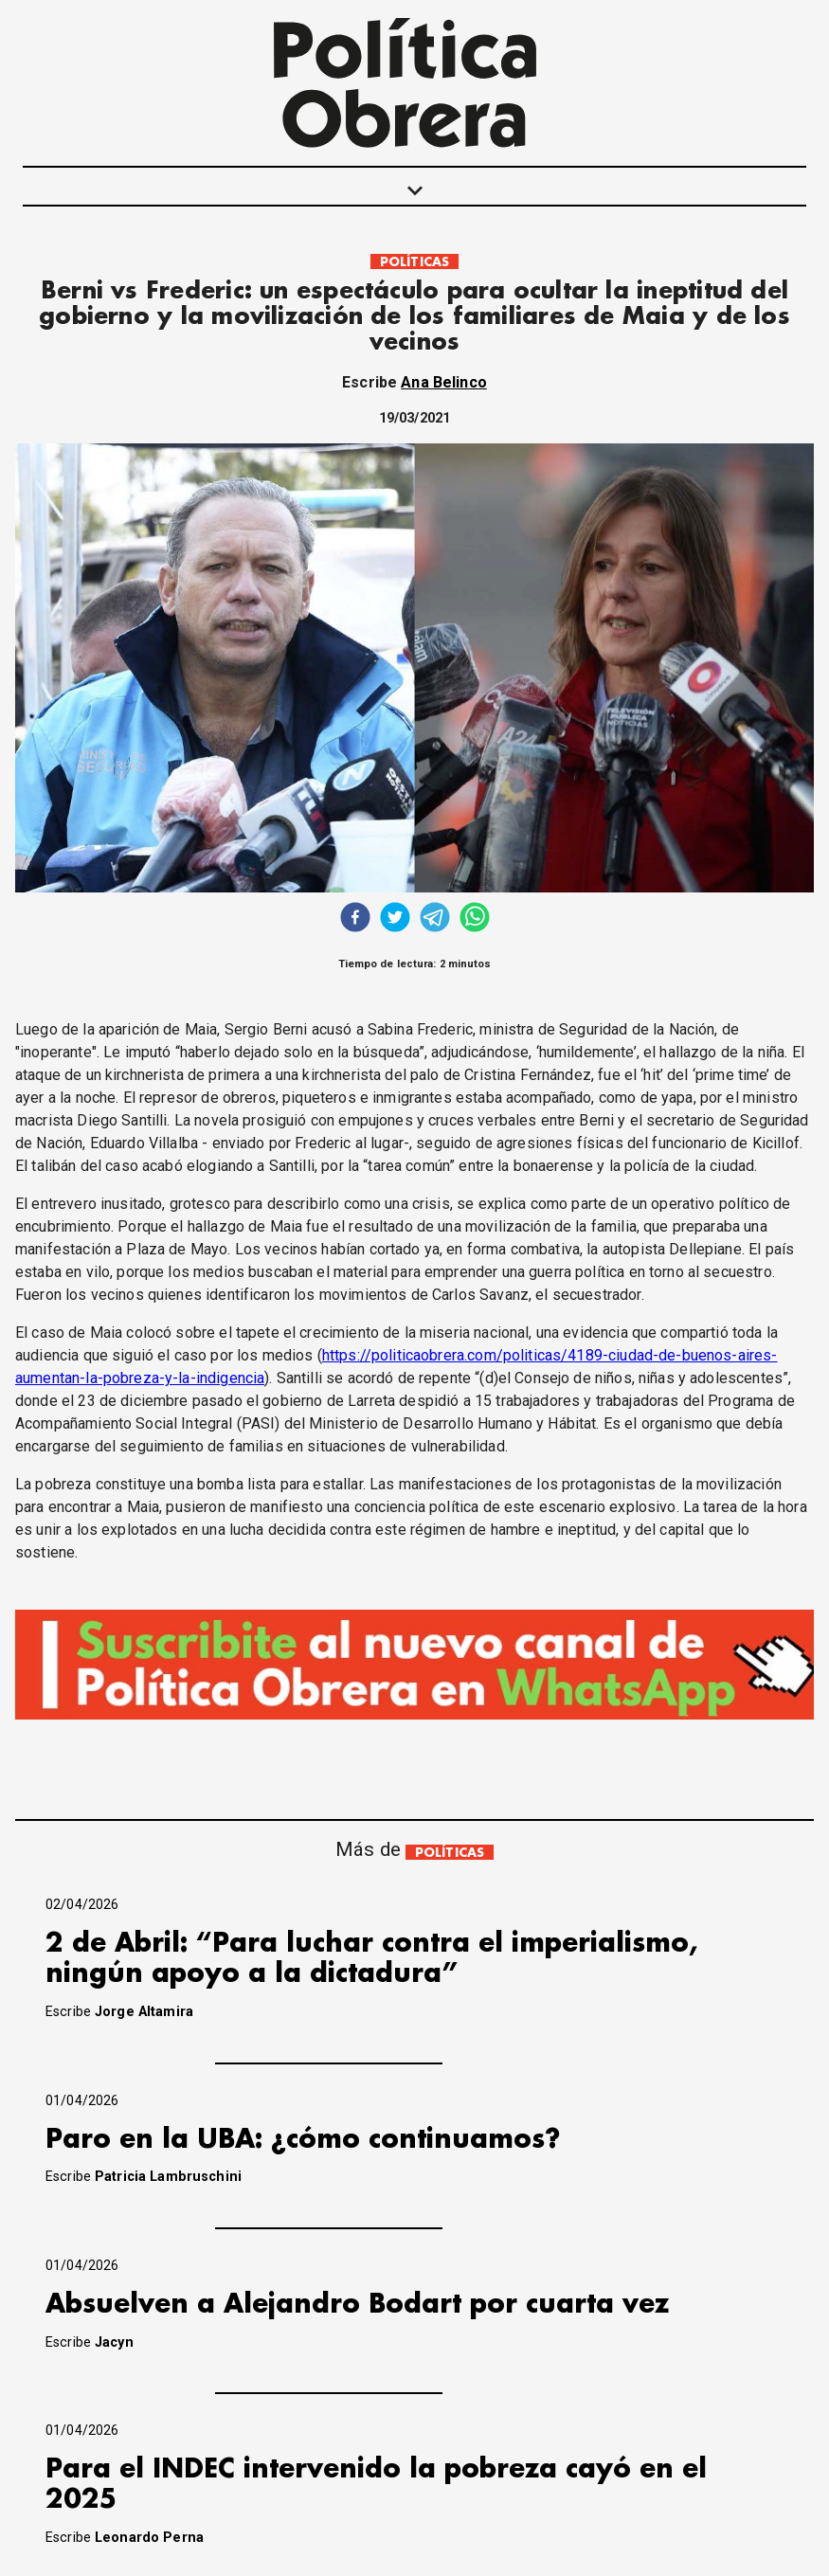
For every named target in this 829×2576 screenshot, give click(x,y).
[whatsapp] (475, 919)
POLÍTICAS (414, 262)
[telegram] (435, 919)
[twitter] (395, 919)
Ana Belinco (444, 382)
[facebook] (355, 919)
